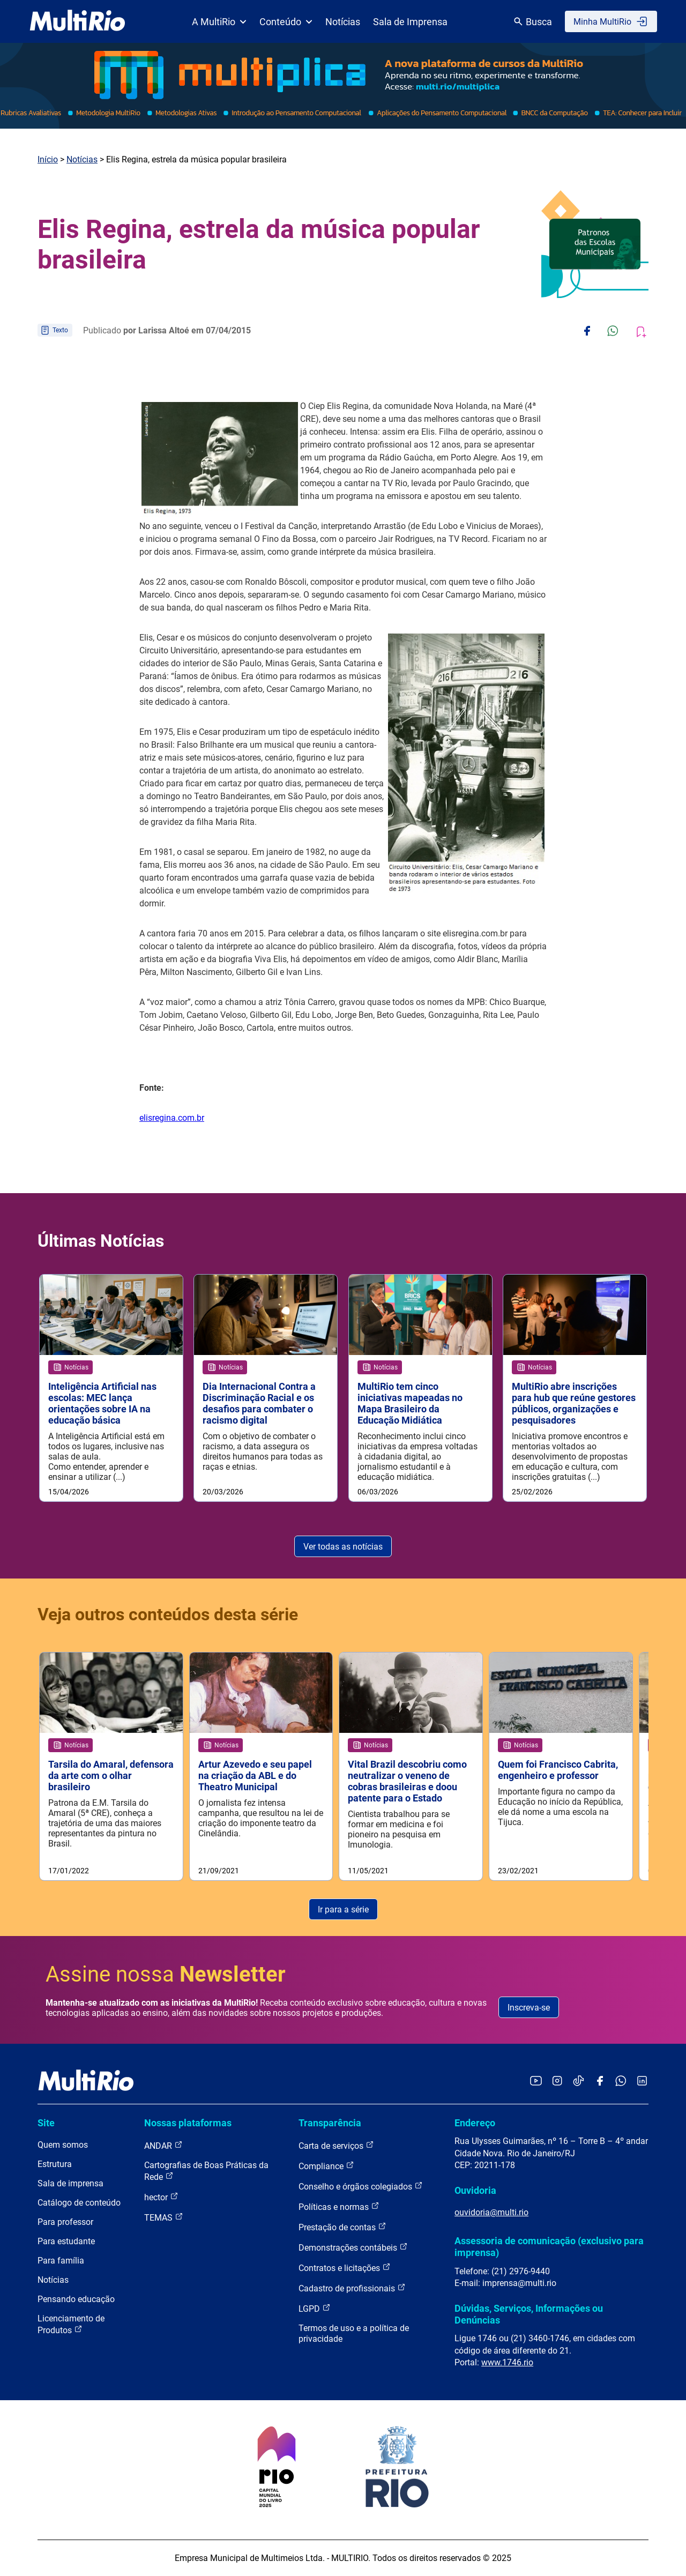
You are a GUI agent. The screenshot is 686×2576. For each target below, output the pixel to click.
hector (161, 2197)
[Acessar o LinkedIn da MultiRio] (642, 2081)
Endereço (474, 2122)
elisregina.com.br (171, 1118)
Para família (61, 2261)
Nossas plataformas (188, 2122)
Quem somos (63, 2145)
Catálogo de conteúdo (79, 2203)
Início (48, 159)
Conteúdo (285, 21)
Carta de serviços (336, 2145)
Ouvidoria (475, 2190)
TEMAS (163, 2217)
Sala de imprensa (70, 2184)
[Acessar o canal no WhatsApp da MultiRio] (621, 2081)
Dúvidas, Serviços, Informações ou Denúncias (528, 2314)
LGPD (315, 2308)
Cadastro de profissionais (352, 2288)
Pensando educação (76, 2300)
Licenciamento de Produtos (71, 2325)
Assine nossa (166, 1974)
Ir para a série (343, 1909)
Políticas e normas (339, 2207)
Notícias (342, 21)
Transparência (330, 2122)
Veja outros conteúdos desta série (168, 1614)
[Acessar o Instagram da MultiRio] (557, 2081)
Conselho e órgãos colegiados (361, 2186)
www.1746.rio (507, 2362)
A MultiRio (219, 21)
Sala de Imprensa (410, 21)
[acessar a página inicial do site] (77, 21)
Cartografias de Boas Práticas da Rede (206, 2172)
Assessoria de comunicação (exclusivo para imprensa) (549, 2246)
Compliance (326, 2166)
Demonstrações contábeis (353, 2247)
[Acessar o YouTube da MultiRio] (536, 2081)
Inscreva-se (529, 2007)
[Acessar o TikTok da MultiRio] (578, 2081)
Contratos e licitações (345, 2268)
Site (46, 2122)
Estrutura (55, 2165)
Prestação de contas (342, 2227)
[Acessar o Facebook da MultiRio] (599, 2081)
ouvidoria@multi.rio (491, 2212)
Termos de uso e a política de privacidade (354, 2334)
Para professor (65, 2222)
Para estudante (66, 2242)
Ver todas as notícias (343, 1547)
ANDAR (163, 2145)
